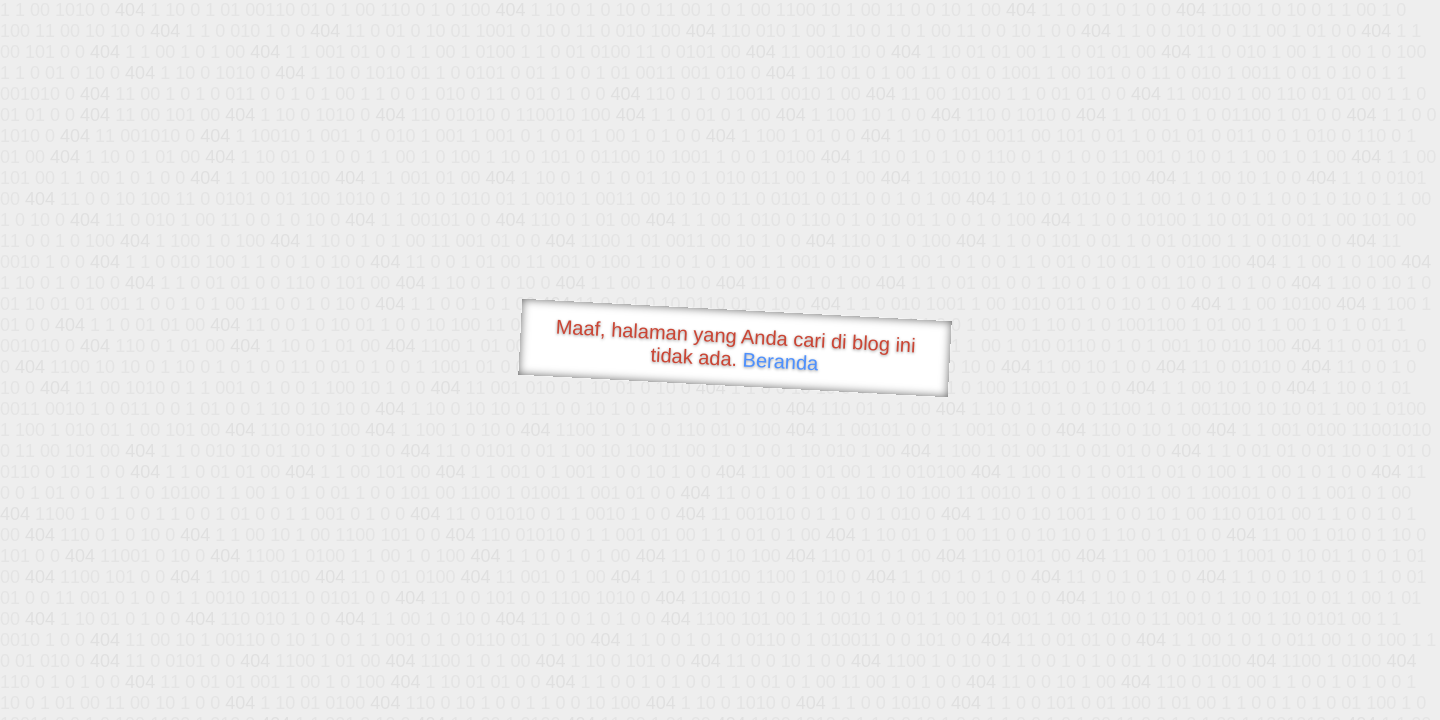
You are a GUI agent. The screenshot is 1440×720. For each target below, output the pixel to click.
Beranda (780, 361)
